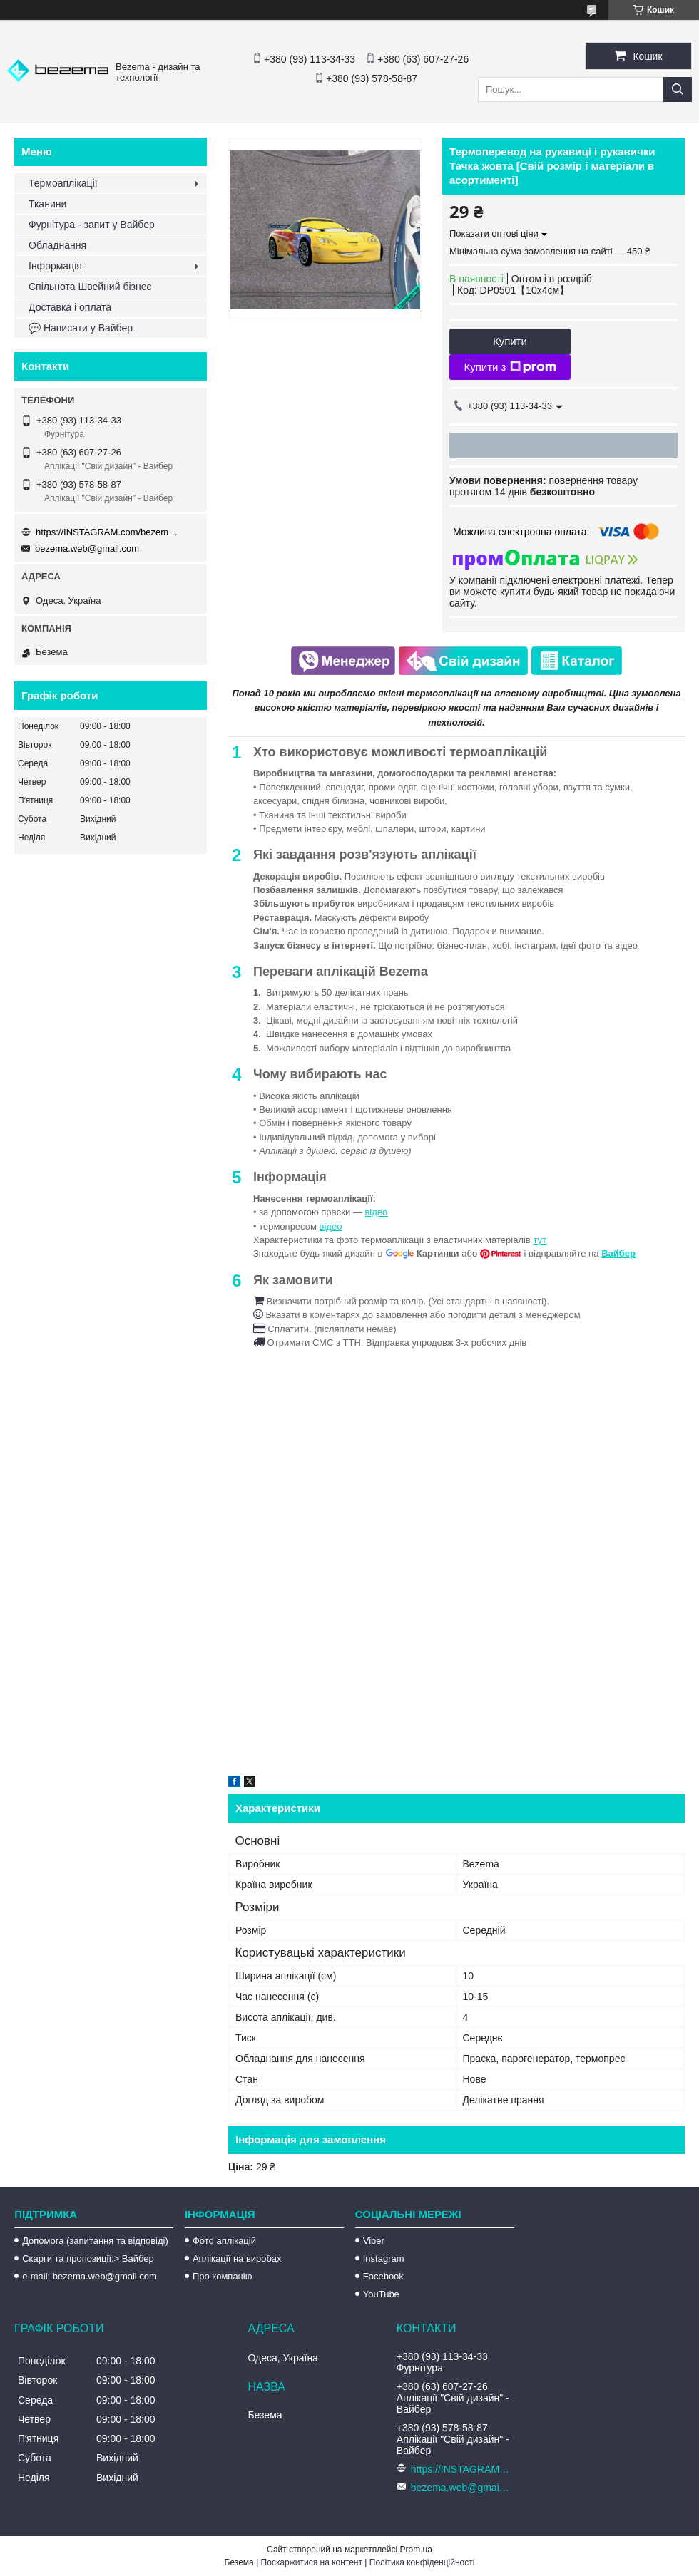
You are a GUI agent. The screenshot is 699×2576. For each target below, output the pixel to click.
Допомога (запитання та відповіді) (95, 2240)
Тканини (47, 204)
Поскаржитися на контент (311, 2562)
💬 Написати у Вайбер (81, 328)
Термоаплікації (63, 183)
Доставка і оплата (70, 307)
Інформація (55, 266)
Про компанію (222, 2276)
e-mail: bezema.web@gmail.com (89, 2276)
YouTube (381, 2294)
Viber (373, 2240)
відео (375, 1212)
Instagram (383, 2258)
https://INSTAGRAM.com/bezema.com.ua (107, 532)
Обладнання (57, 245)
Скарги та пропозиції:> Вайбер (88, 2258)
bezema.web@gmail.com (87, 548)
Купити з (510, 367)
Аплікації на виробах (237, 2258)
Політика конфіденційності (422, 2562)
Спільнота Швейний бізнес (90, 286)
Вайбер (618, 1253)
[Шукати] (677, 89)
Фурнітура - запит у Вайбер (92, 224)
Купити (510, 341)
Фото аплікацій (224, 2240)
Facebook (383, 2276)
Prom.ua (416, 2550)
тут (539, 1240)
